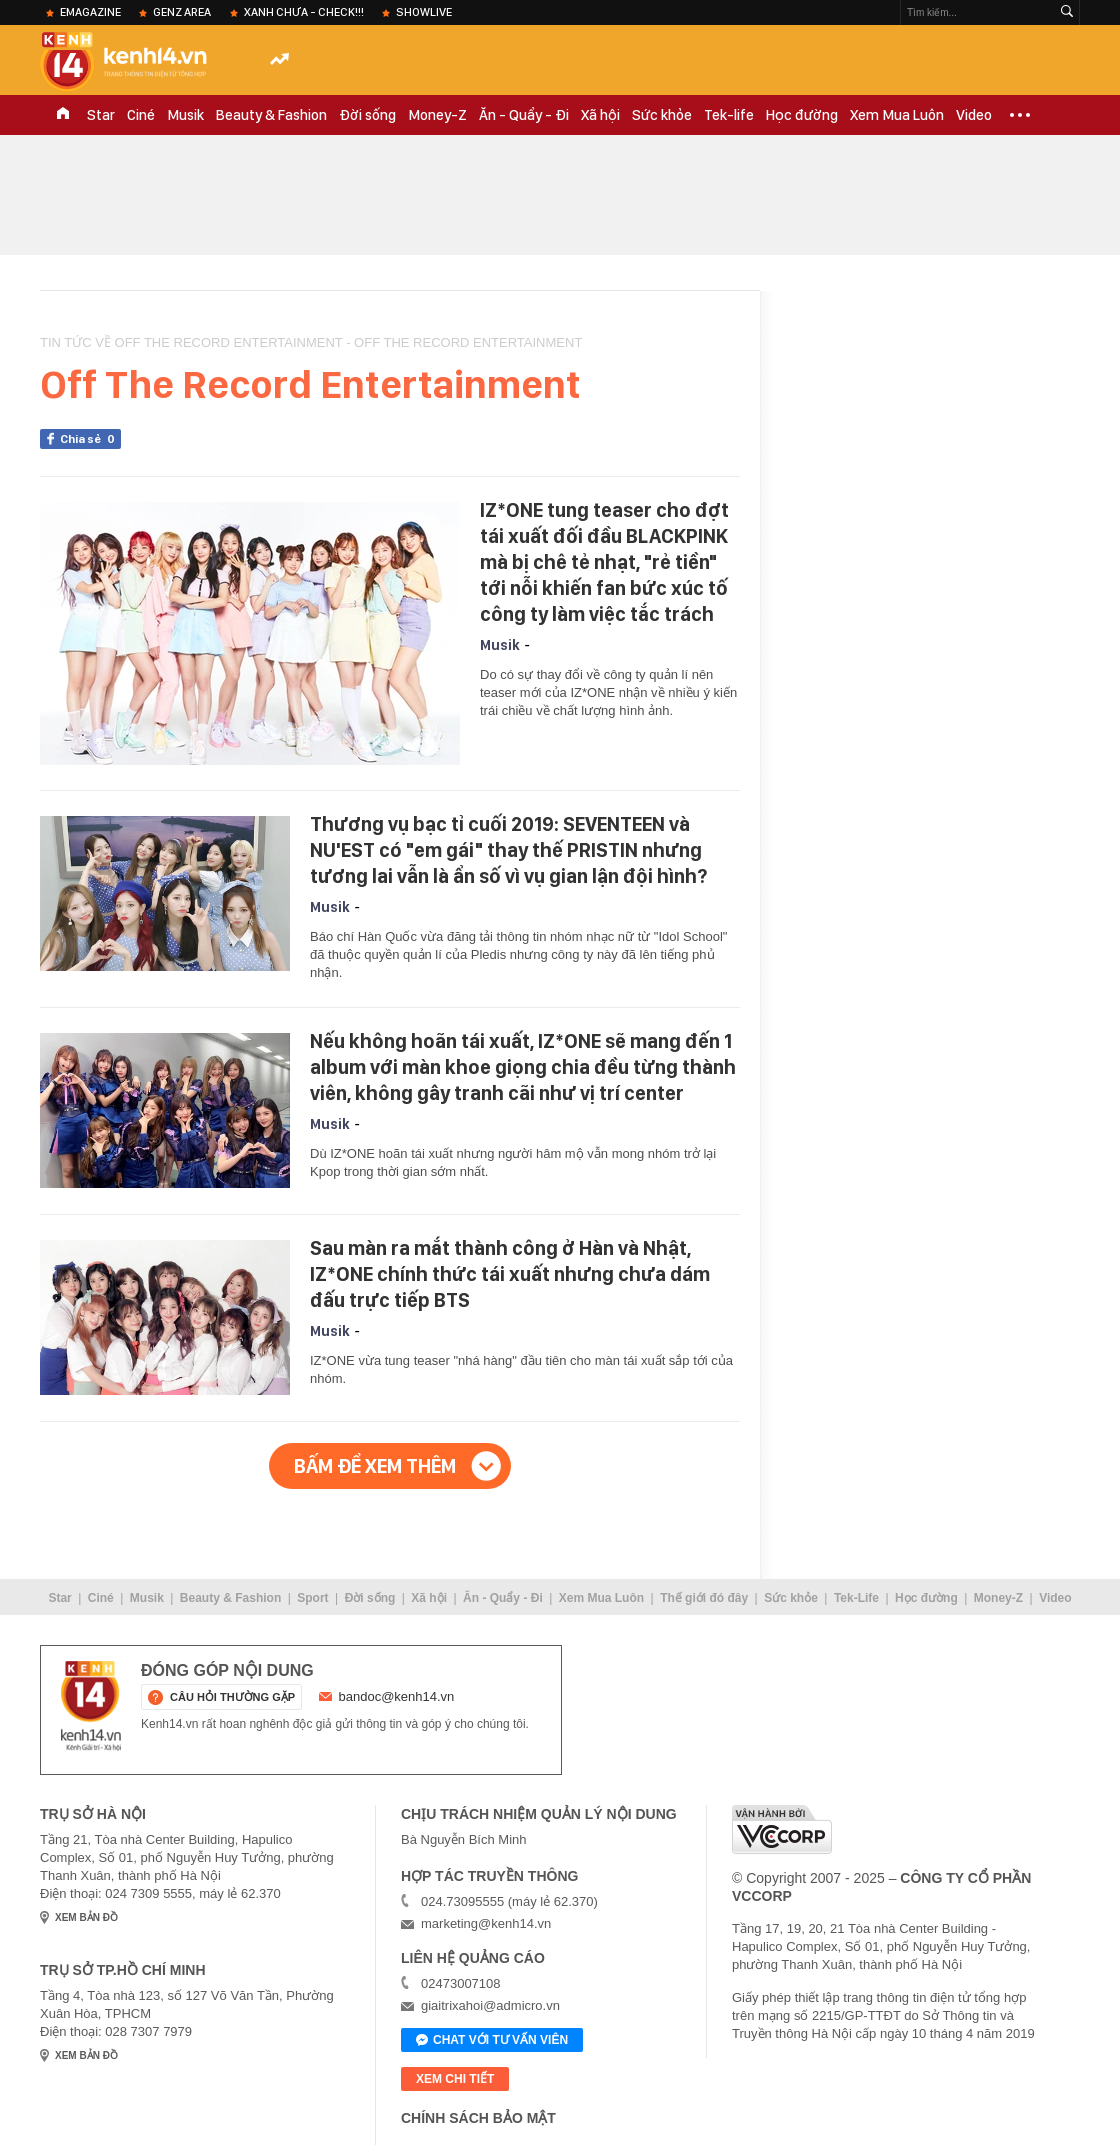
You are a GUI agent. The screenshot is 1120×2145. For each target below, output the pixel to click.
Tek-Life (856, 1598)
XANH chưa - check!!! (304, 12)
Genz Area (182, 12)
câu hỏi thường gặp (232, 1697)
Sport (312, 1598)
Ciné (141, 115)
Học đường (802, 115)
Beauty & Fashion (271, 115)
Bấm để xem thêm (375, 1466)
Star (101, 115)
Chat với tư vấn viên (492, 2041)
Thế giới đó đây (704, 1598)
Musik (185, 115)
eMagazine (90, 12)
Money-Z (437, 115)
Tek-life (729, 115)
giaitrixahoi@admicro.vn (490, 2005)
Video (974, 115)
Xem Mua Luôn (897, 115)
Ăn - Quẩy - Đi (524, 115)
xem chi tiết (455, 2079)
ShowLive (424, 12)
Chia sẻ (90, 439)
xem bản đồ (86, 1917)
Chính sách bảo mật (478, 2118)
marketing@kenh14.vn (486, 1923)
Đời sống (367, 115)
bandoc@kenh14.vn (397, 1696)
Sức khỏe (662, 115)
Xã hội (600, 115)
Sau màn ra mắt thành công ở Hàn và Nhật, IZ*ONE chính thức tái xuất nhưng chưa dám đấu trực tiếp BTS (510, 1274)
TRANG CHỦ (63, 115)
